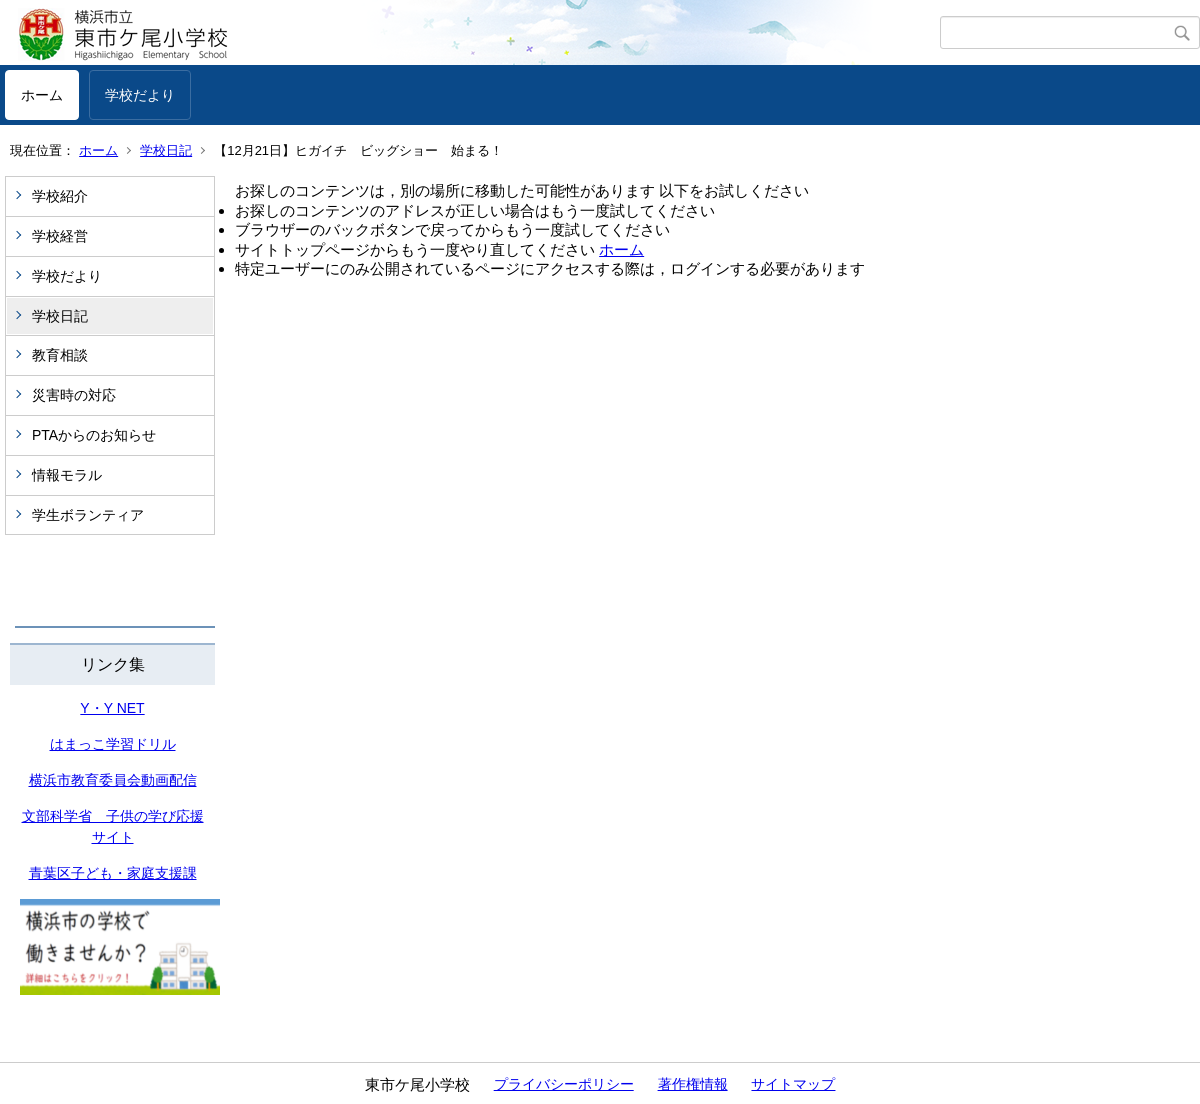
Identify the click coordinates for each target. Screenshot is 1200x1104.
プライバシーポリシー (564, 1084)
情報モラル (67, 475)
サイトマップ (793, 1084)
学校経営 (60, 236)
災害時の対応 (74, 395)
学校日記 (166, 150)
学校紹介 (60, 196)
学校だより (140, 95)
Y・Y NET (112, 708)
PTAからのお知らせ (94, 435)
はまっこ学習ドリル (113, 744)
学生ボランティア (88, 515)
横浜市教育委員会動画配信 (113, 780)
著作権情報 (693, 1084)
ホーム (42, 95)
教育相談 (60, 355)
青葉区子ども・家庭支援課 (113, 873)
